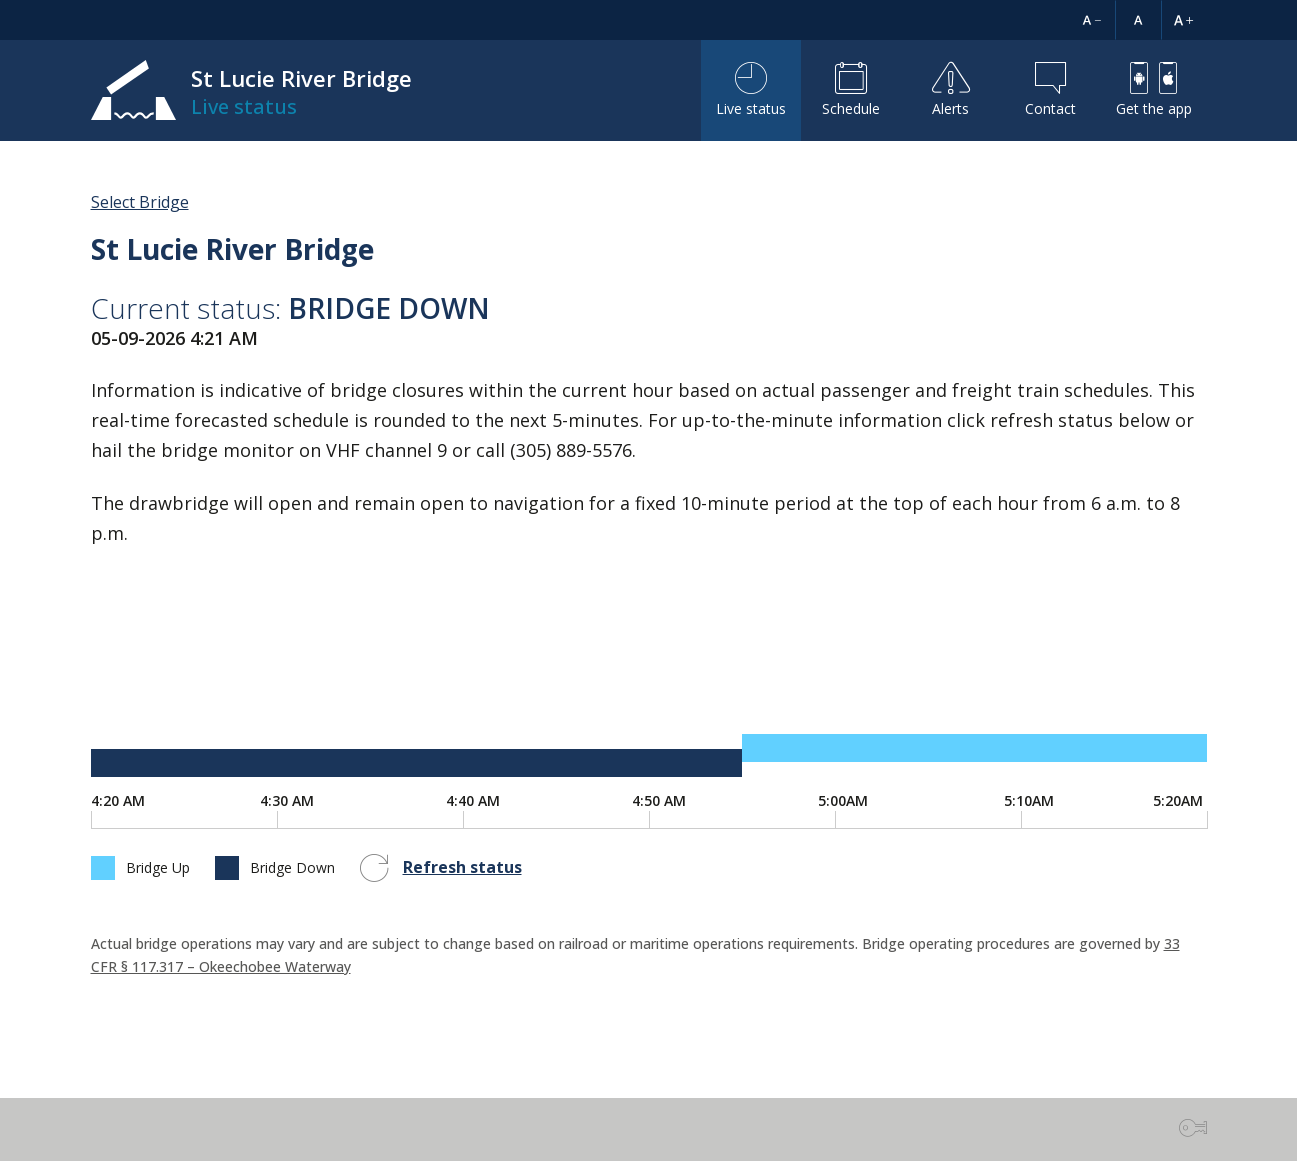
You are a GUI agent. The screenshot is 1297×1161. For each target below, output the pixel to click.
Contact (1050, 90)
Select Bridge (140, 202)
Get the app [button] (1154, 90)
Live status (751, 90)
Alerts (951, 90)
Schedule (851, 90)
